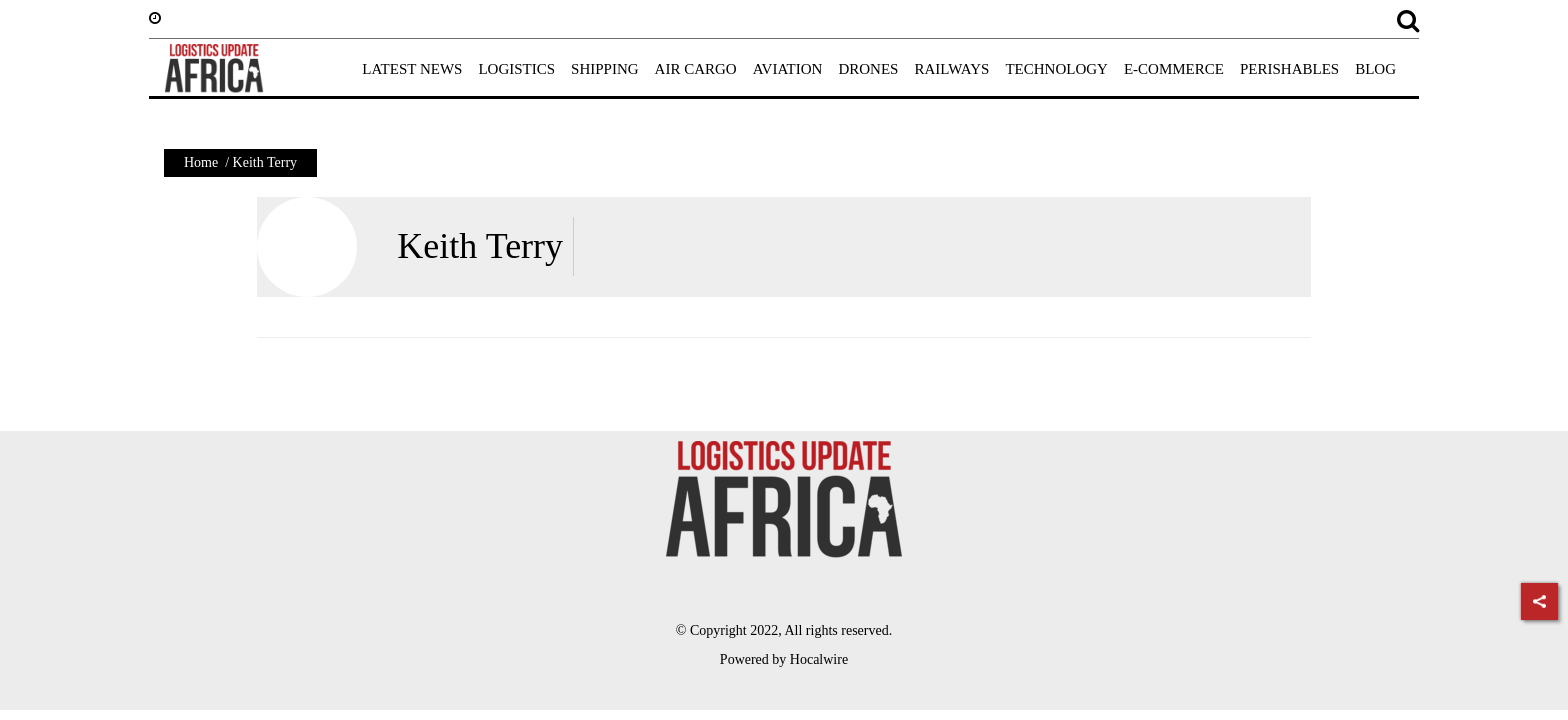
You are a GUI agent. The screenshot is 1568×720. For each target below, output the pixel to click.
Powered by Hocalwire (784, 659)
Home (201, 162)
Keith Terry (480, 246)
